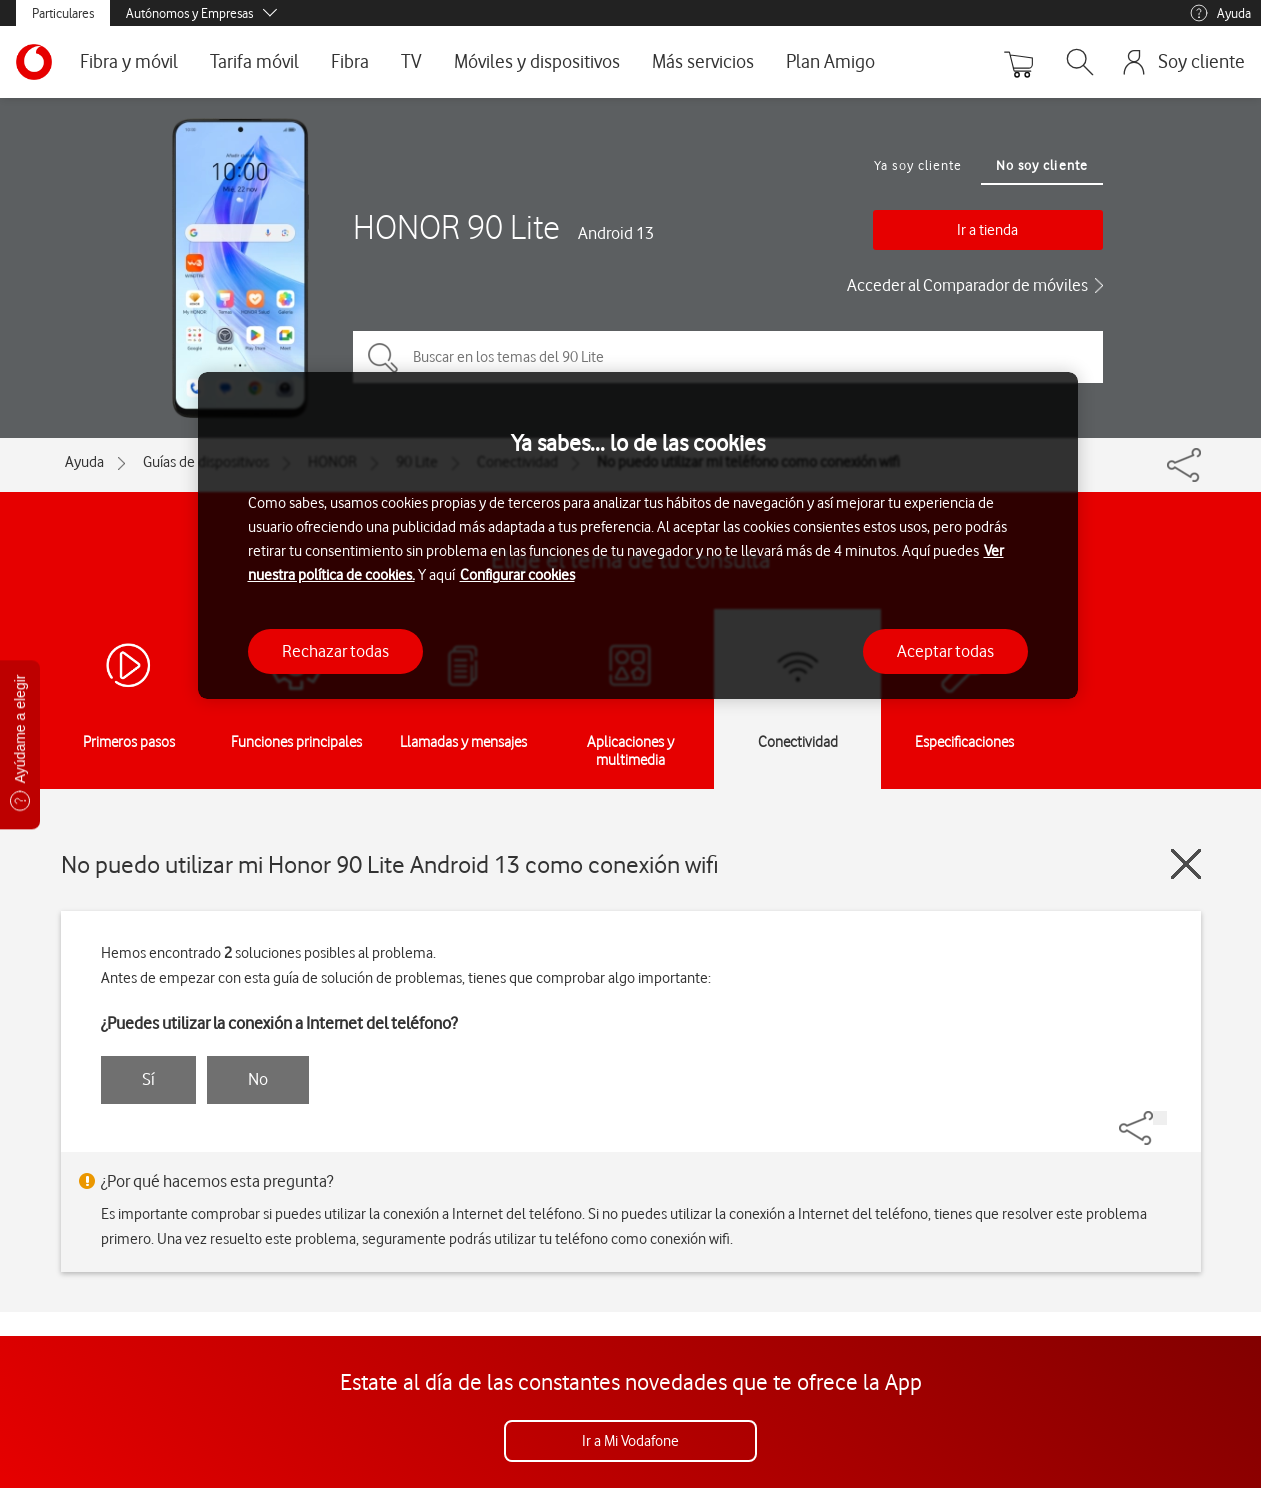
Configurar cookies (517, 575)
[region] (638, 535)
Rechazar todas (335, 651)
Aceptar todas (945, 651)
